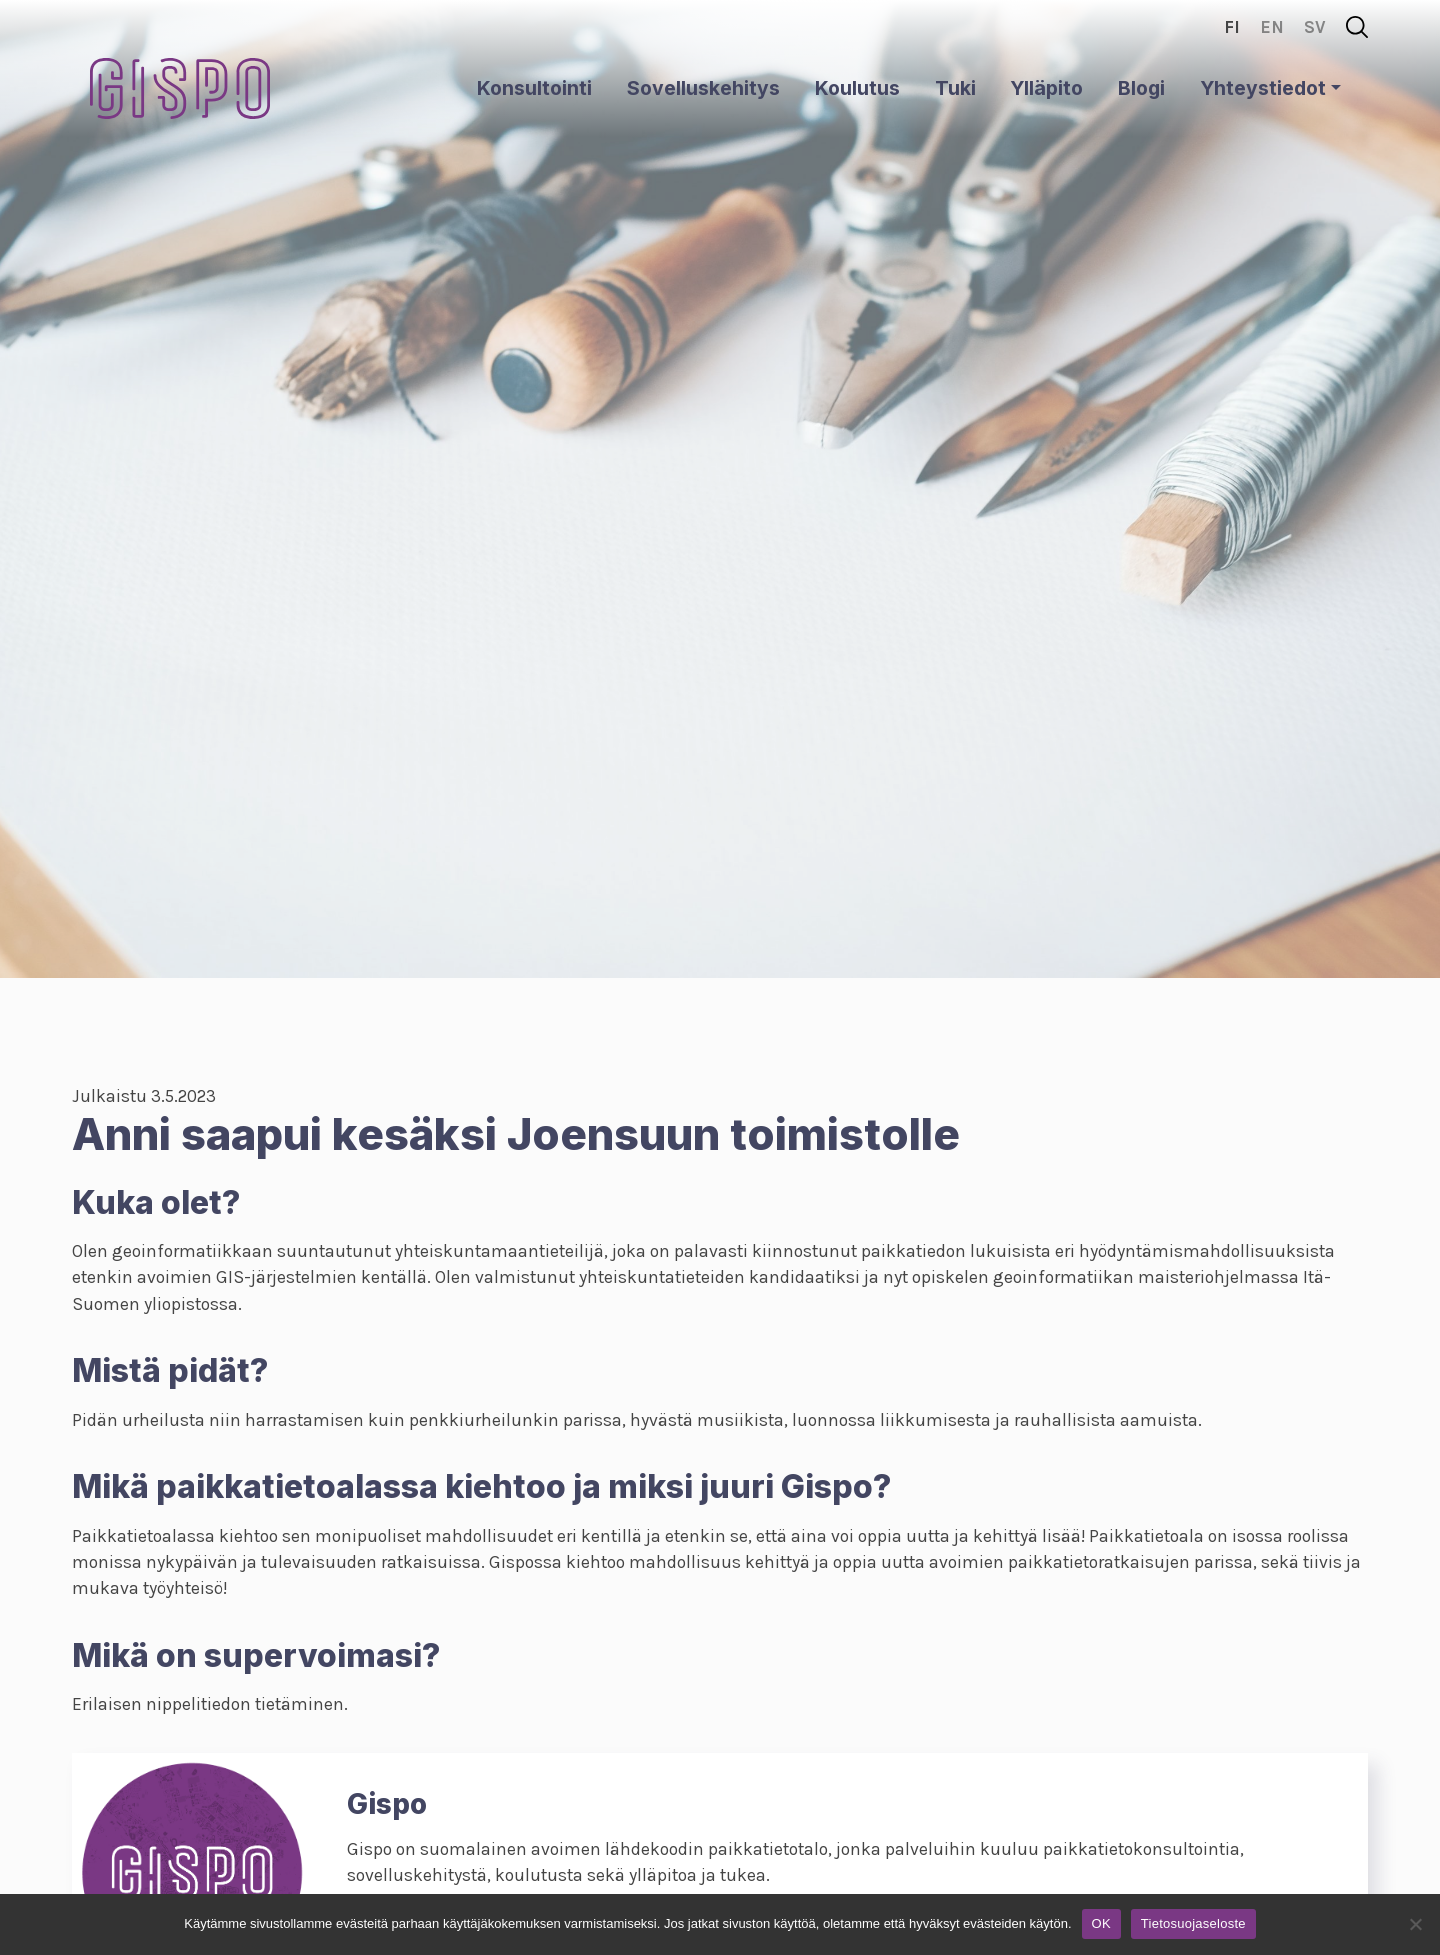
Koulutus (857, 88)
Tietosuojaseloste (1193, 1923)
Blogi (1141, 88)
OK (1101, 1923)
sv (1315, 27)
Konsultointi (534, 88)
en (1272, 27)
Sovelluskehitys (703, 88)
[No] (1415, 1924)
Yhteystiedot (1263, 88)
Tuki (955, 88)
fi (1232, 27)
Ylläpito (1046, 88)
